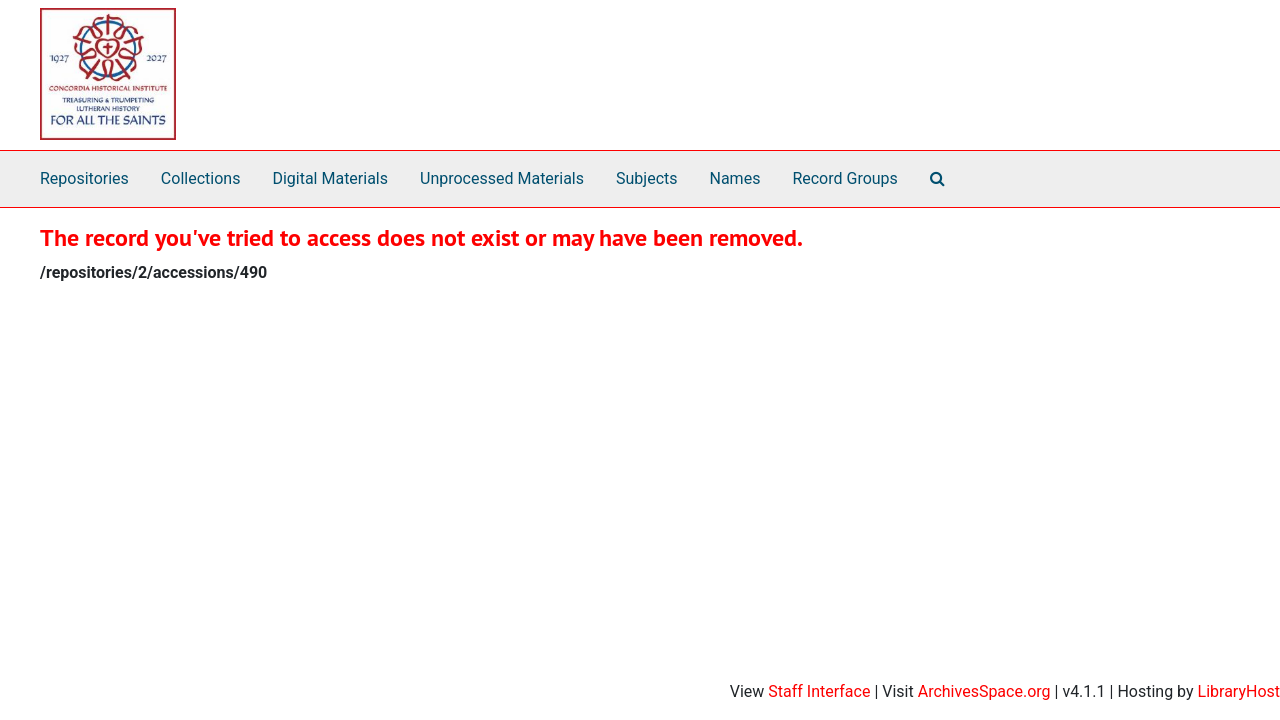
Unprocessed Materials (502, 178)
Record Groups (844, 178)
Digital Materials (330, 178)
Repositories (84, 178)
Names (735, 178)
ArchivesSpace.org (984, 691)
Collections (201, 178)
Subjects (646, 178)
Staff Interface (819, 691)
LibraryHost (1239, 691)
